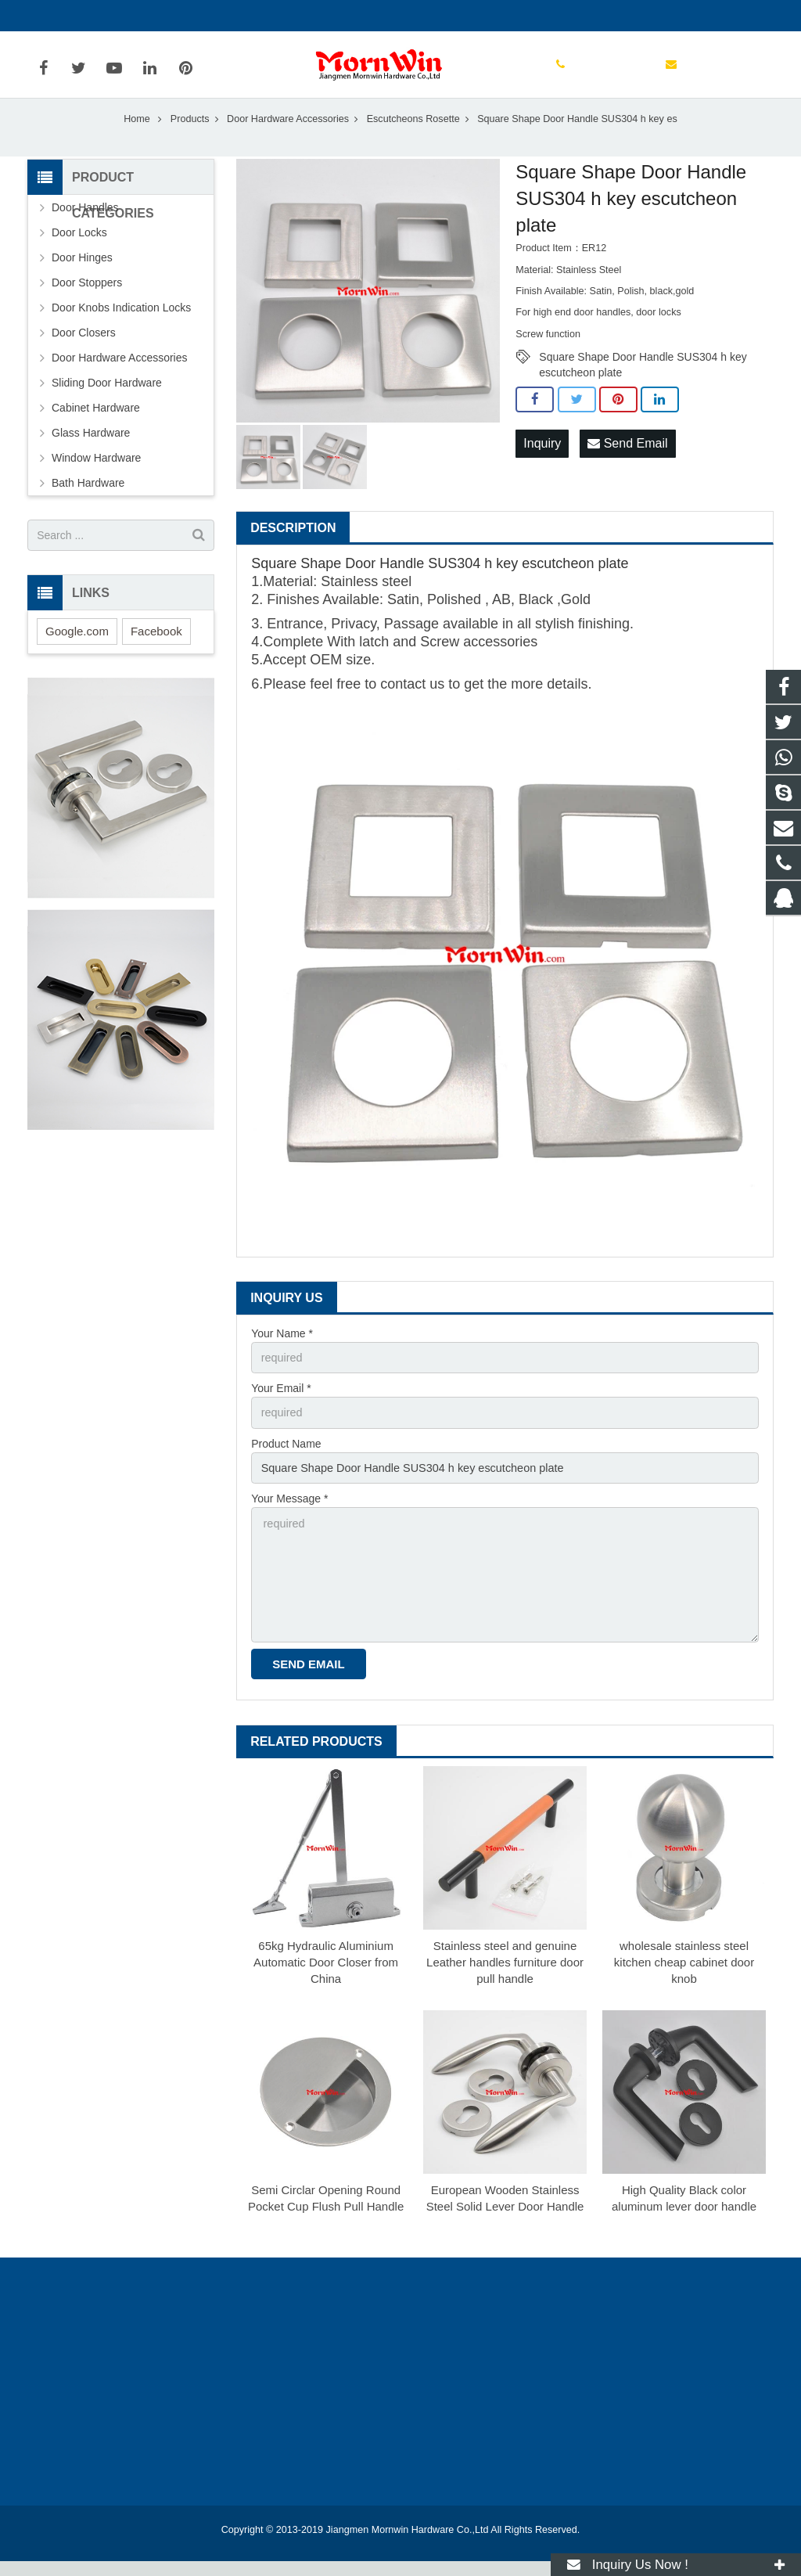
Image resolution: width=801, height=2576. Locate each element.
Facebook (156, 652)
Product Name (286, 1463)
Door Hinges (82, 279)
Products (190, 140)
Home (137, 140)
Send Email (627, 464)
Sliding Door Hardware (107, 404)
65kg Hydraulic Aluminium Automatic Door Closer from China (325, 1977)
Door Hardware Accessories (288, 140)
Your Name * (282, 1354)
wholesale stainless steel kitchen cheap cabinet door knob (684, 1977)
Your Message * (289, 1517)
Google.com (77, 652)
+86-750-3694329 (82, 15)
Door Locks (79, 254)
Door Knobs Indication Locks (121, 329)
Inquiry (542, 464)
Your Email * (281, 1409)
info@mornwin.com (198, 15)
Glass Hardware (91, 454)
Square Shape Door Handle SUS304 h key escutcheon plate (642, 379)
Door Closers (84, 354)
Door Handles (85, 229)
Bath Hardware (88, 504)
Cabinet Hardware (96, 429)
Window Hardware (96, 479)
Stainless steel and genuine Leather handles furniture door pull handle (505, 1977)
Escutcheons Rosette (413, 140)
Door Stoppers (87, 304)
